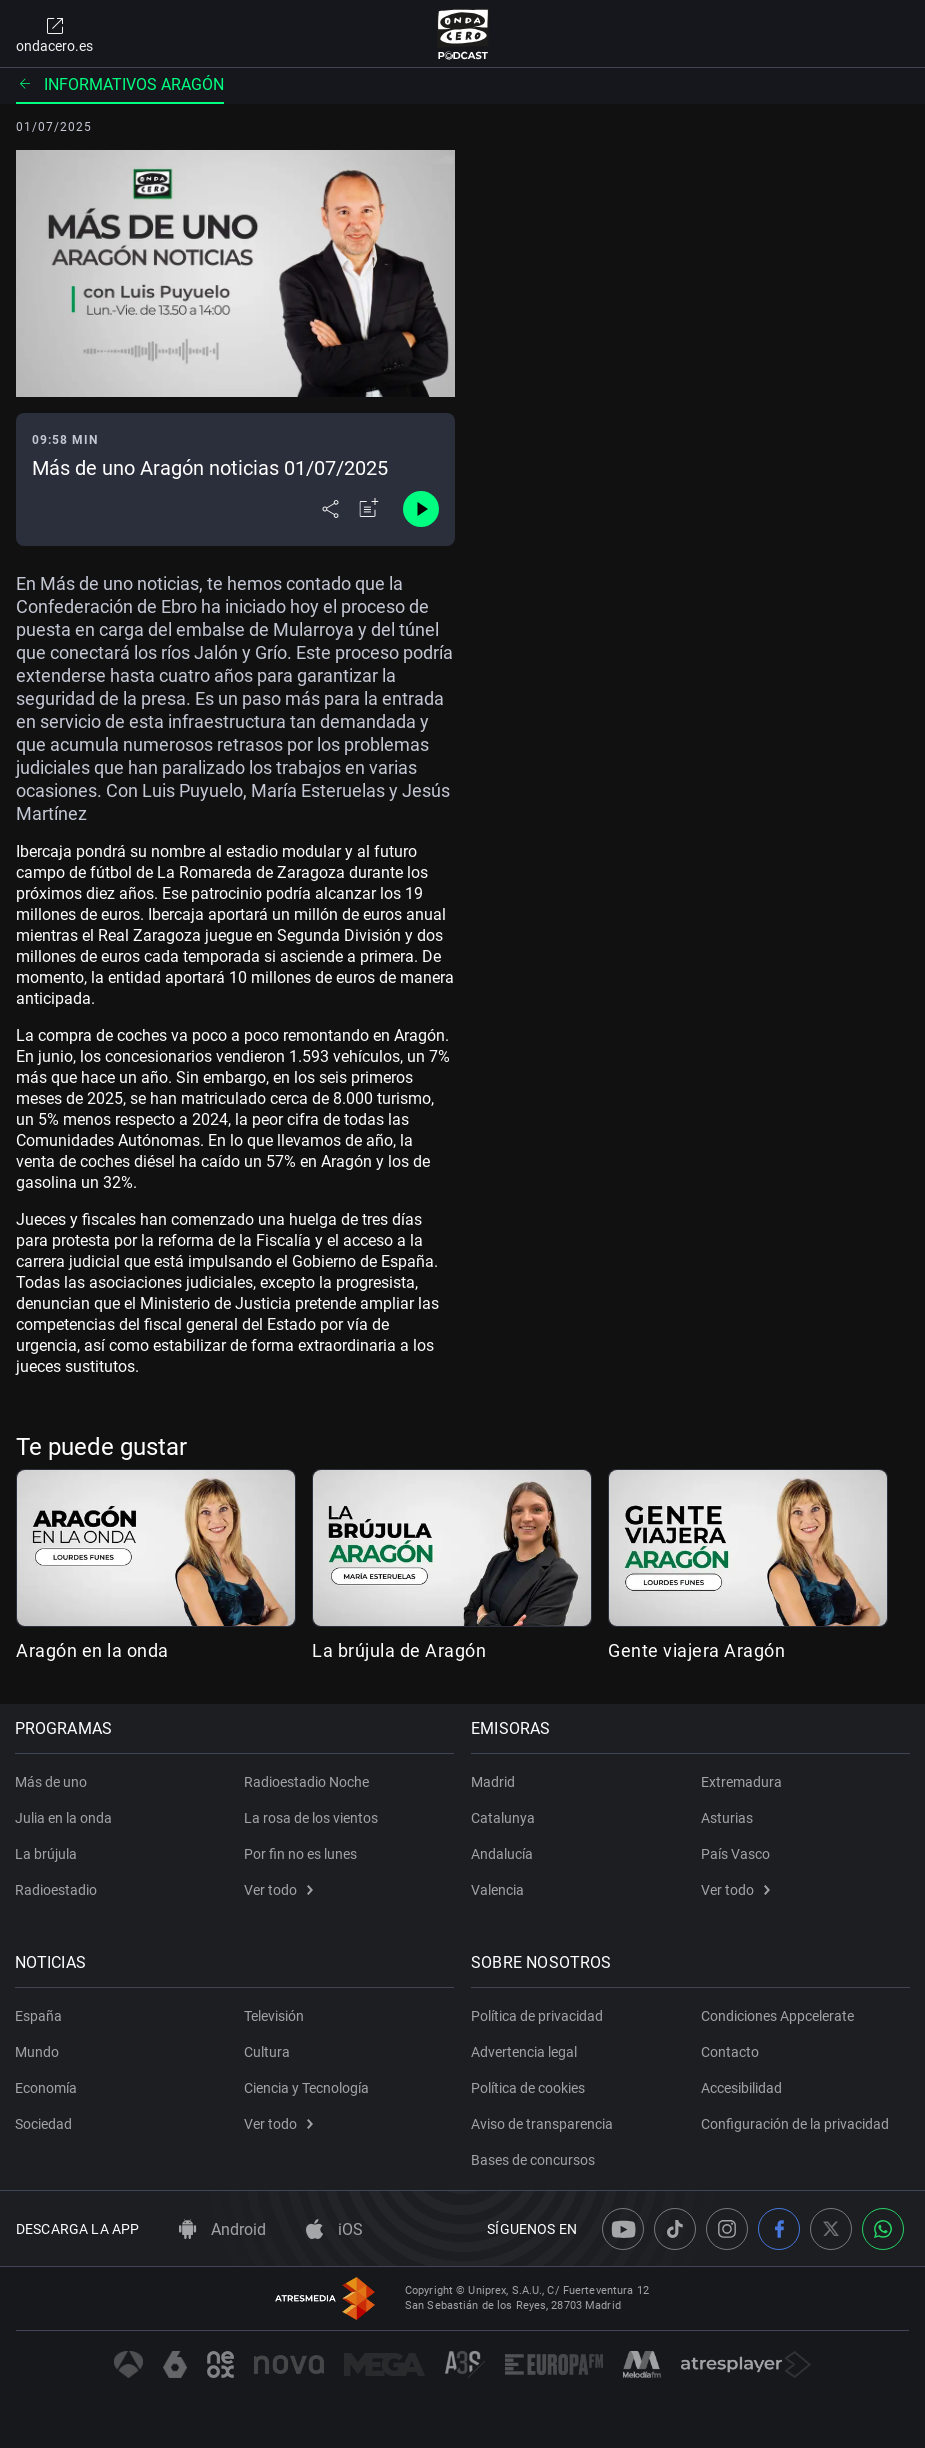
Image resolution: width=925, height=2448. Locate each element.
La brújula (47, 1854)
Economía (47, 2088)
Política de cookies (530, 2088)
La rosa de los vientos (311, 1818)
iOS (334, 2229)
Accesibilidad (741, 2088)
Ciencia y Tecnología (306, 2088)
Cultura (267, 2052)
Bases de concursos (535, 2160)
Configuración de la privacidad (795, 2124)
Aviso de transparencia (544, 2124)
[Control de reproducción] (421, 509)
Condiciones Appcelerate (777, 2016)
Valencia (499, 1890)
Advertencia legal (526, 2052)
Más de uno (52, 1782)
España (39, 2016)
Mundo (38, 2052)
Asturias (727, 1818)
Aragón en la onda (92, 1650)
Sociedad (44, 2124)
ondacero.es (54, 34)
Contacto (730, 2052)
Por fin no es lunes (300, 1854)
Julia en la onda (64, 1818)
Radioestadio (57, 1890)
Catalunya (505, 1818)
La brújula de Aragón (399, 1650)
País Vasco (735, 1854)
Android (222, 2229)
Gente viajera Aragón (696, 1650)
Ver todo (278, 1890)
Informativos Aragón (120, 84)
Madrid (495, 1782)
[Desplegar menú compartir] (330, 509)
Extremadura (741, 1782)
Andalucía (504, 1854)
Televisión (274, 2016)
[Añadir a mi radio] (369, 509)
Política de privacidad (539, 2016)
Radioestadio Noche (306, 1782)
